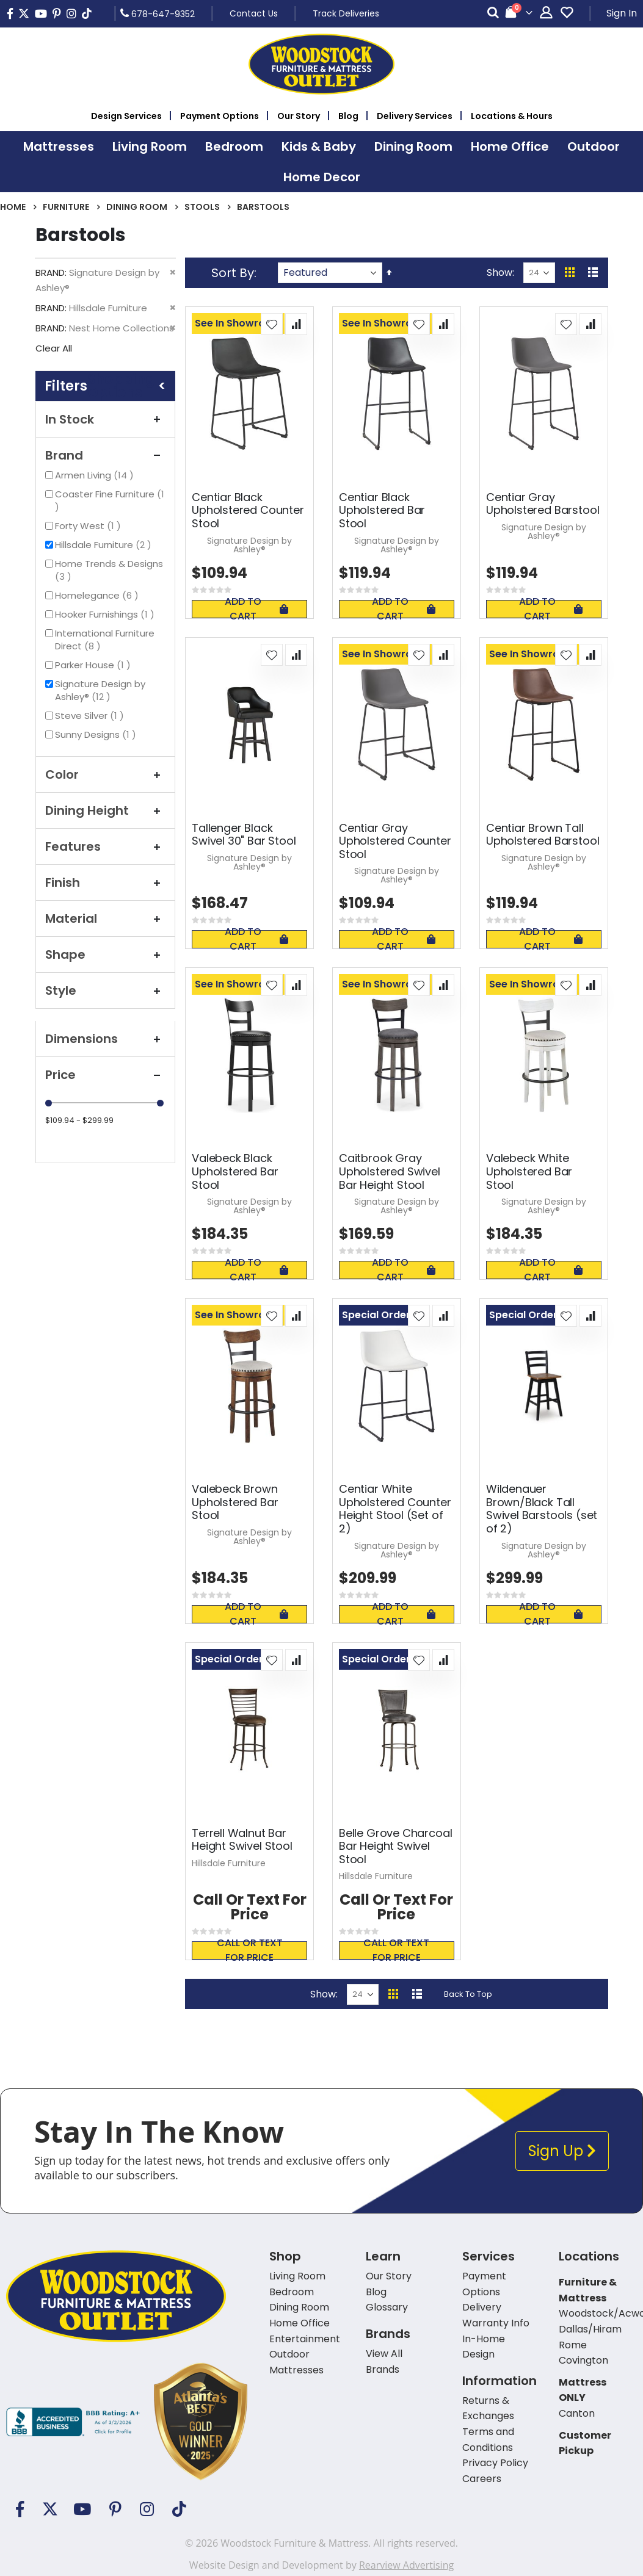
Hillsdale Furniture (104, 544)
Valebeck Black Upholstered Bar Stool (235, 1171)
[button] (272, 324)
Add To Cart (256, 609)
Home (13, 207)
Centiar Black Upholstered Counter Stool (248, 510)
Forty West (89, 525)
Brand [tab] (105, 455)
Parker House (94, 664)
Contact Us (254, 13)
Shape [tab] (105, 954)
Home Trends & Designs (109, 570)
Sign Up (562, 2151)
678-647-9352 (157, 13)
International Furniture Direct (104, 639)
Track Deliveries (346, 13)
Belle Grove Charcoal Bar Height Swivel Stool (395, 1846)
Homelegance (98, 595)
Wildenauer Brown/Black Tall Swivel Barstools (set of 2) (541, 1508)
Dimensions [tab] (105, 1038)
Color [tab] (105, 774)
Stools (202, 207)
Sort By (232, 273)
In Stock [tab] (105, 419)
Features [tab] (105, 846)
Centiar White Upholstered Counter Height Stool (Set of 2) (395, 1508)
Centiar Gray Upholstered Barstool (542, 504)
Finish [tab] (105, 882)
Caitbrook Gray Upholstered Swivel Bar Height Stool (389, 1171)
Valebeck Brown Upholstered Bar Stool (235, 1502)
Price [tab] (105, 1074)
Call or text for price (250, 1950)
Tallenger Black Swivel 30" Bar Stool (244, 834)
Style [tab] (105, 990)
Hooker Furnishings (106, 614)
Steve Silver (91, 715)
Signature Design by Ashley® (100, 690)
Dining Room (136, 207)
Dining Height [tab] (105, 810)
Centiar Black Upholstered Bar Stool (382, 510)
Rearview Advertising (406, 2565)
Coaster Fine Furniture (109, 500)
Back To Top (468, 1994)
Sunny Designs (97, 734)
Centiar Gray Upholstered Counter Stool (395, 841)
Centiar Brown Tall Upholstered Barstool (542, 834)
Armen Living (96, 475)
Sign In (621, 13)
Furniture (66, 207)
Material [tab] (105, 918)
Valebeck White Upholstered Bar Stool (529, 1171)
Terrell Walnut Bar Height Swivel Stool (242, 1840)
